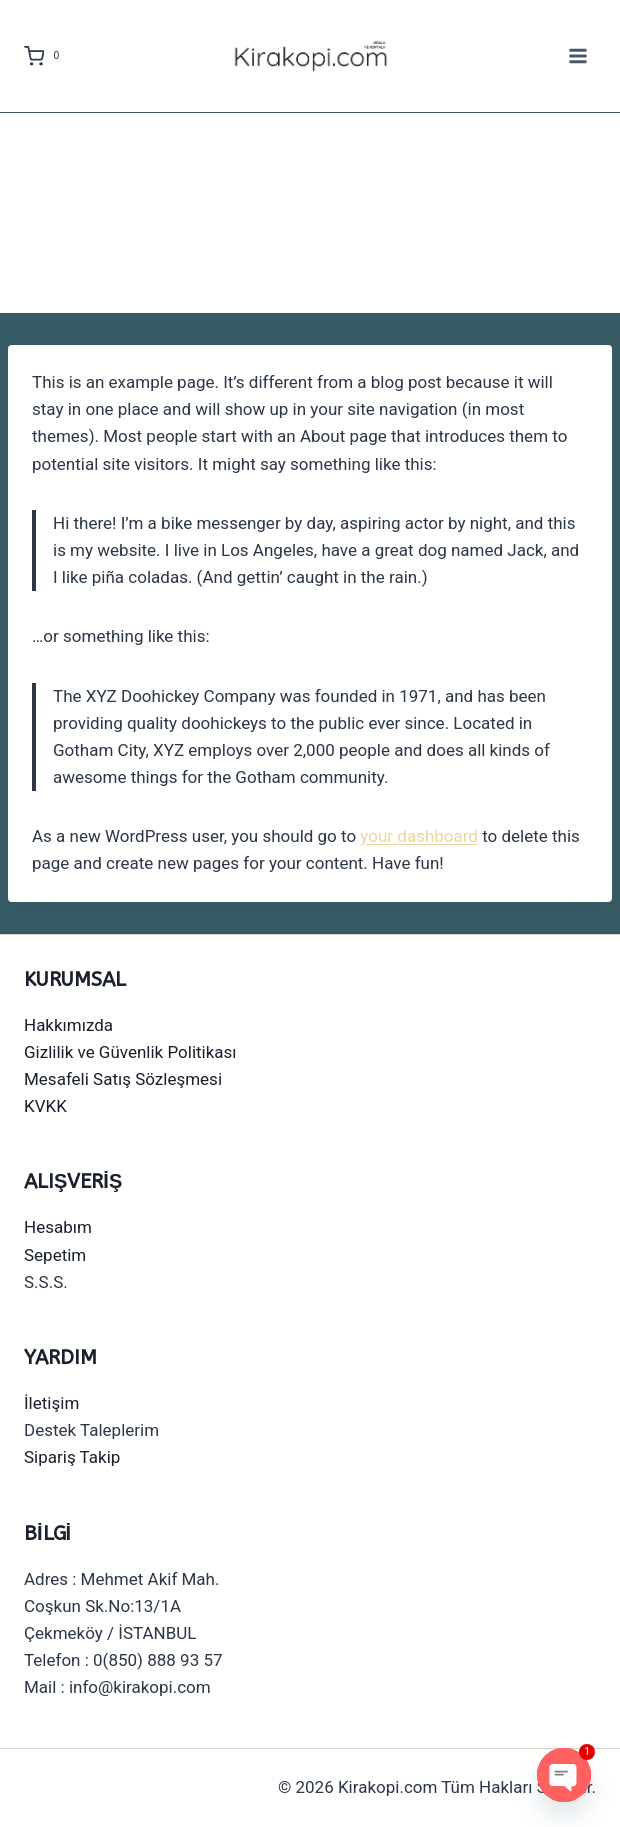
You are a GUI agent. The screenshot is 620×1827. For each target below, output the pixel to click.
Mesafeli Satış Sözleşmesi (123, 1079)
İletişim (51, 1403)
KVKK (45, 1106)
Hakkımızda (68, 1025)
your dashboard (419, 836)
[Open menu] (577, 55)
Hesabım (58, 1227)
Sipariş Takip (72, 1457)
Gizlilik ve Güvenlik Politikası (130, 1052)
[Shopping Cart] (45, 56)
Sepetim (55, 1255)
